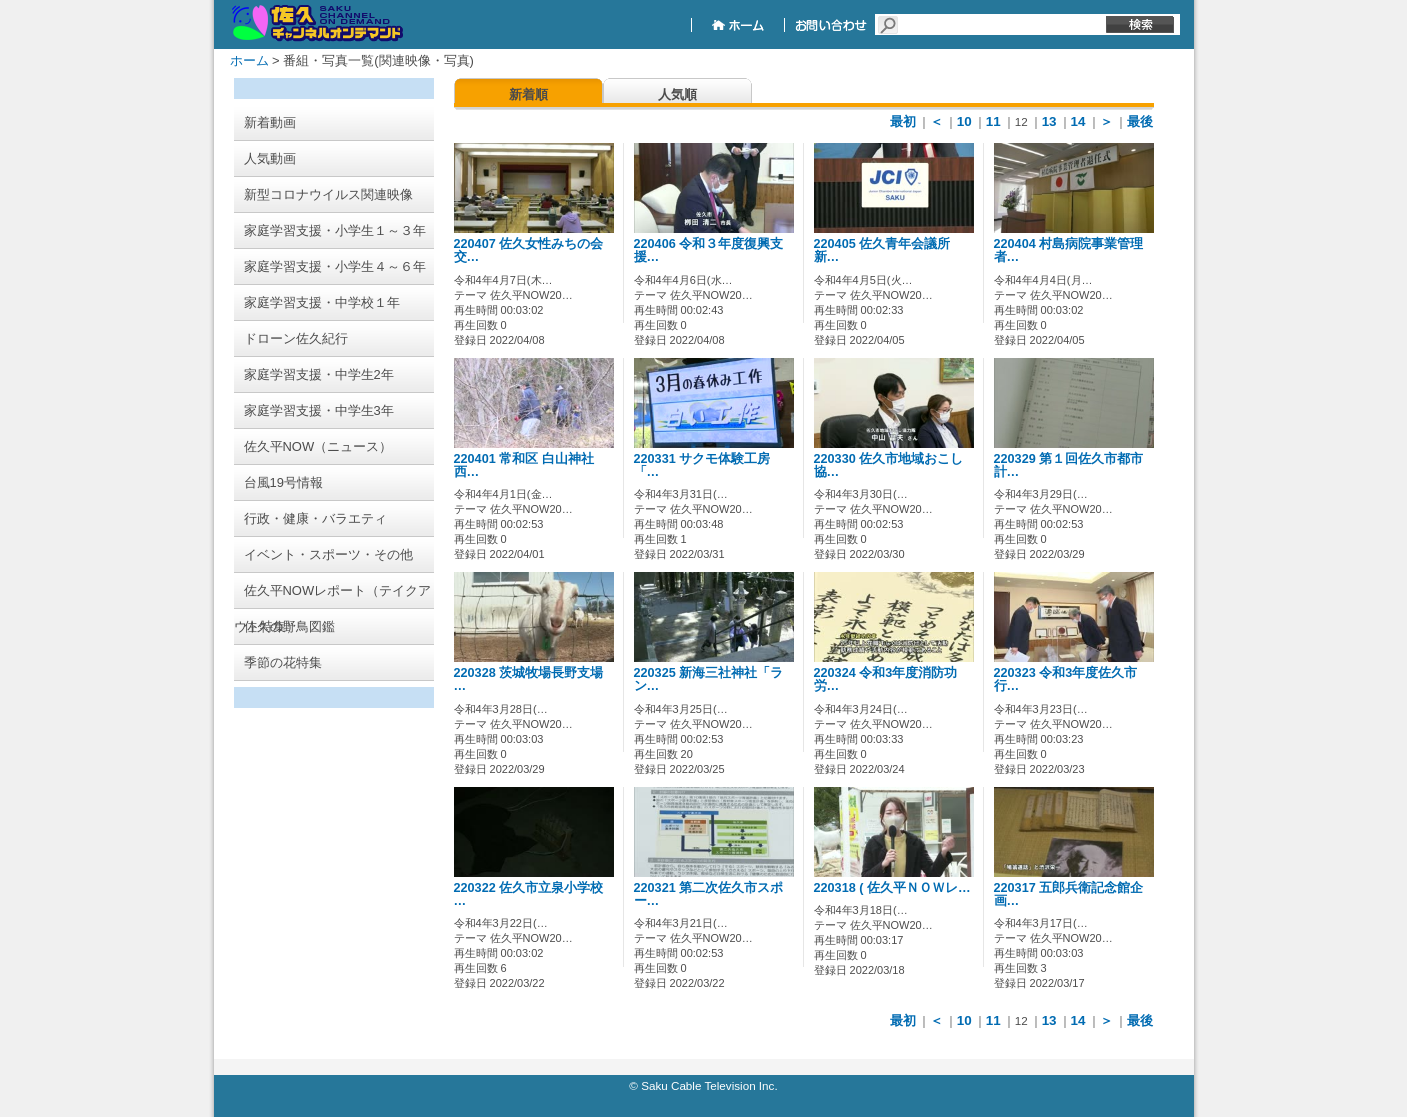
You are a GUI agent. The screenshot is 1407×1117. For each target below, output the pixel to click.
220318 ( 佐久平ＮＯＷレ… (892, 888)
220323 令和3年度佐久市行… (1066, 679)
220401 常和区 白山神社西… (524, 465)
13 (1049, 121)
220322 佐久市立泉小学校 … (529, 894)
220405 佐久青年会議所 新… (889, 250)
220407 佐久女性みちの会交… (529, 250)
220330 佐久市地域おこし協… (889, 465)
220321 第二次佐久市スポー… (709, 894)
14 (1078, 121)
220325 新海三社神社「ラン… (709, 679)
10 (964, 121)
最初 (903, 121)
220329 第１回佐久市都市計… (1069, 465)
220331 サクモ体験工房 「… (702, 465)
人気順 (677, 94)
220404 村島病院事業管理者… (1069, 250)
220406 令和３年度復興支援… (709, 250)
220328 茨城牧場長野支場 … (529, 679)
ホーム (249, 60)
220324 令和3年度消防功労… (886, 679)
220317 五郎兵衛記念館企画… (1069, 894)
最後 (1140, 121)
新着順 (528, 94)
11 (993, 121)
